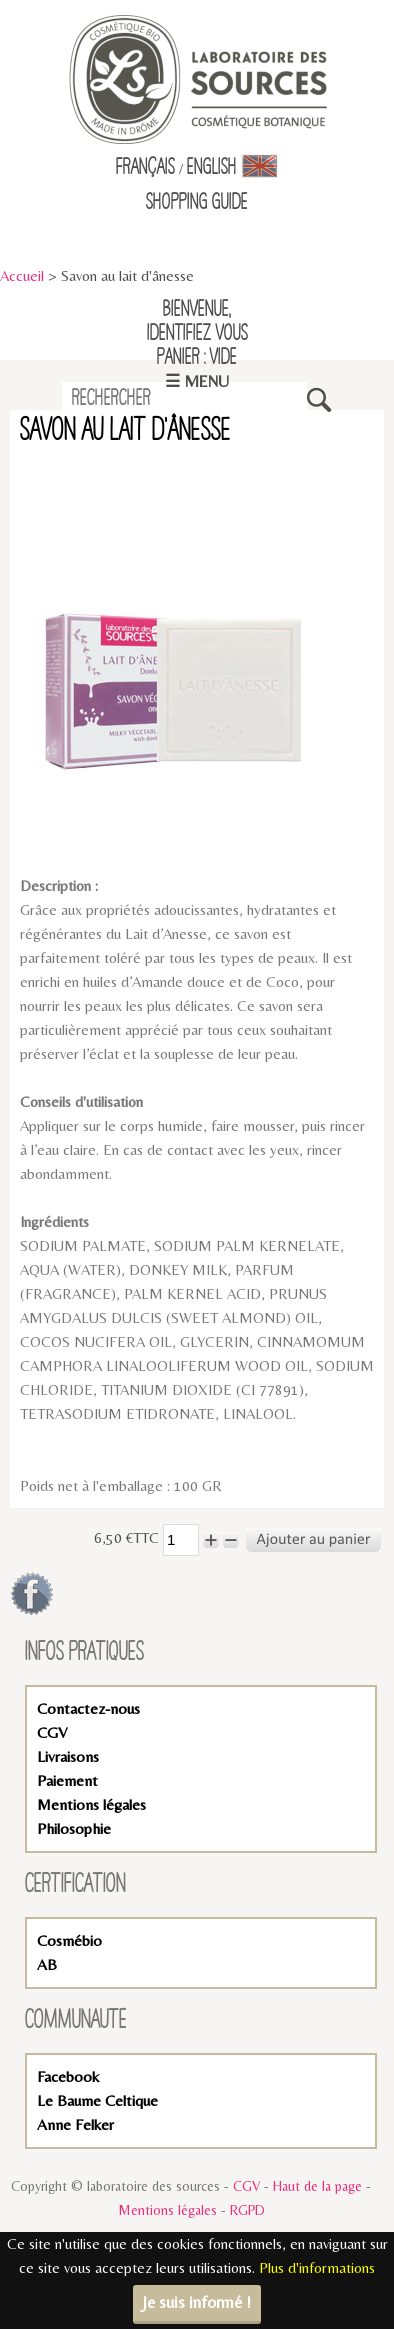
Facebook (68, 2076)
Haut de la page (317, 2186)
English (232, 168)
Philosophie (74, 1828)
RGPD (247, 2210)
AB (47, 1964)
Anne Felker (75, 2124)
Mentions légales (91, 1804)
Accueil (22, 275)
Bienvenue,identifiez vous (197, 322)
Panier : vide (197, 358)
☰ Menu (197, 381)
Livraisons (68, 1756)
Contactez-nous (88, 1708)
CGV (52, 1732)
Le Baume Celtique (97, 2100)
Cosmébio (69, 1940)
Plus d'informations (317, 2267)
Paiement (67, 1780)
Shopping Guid (193, 203)
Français (145, 168)
